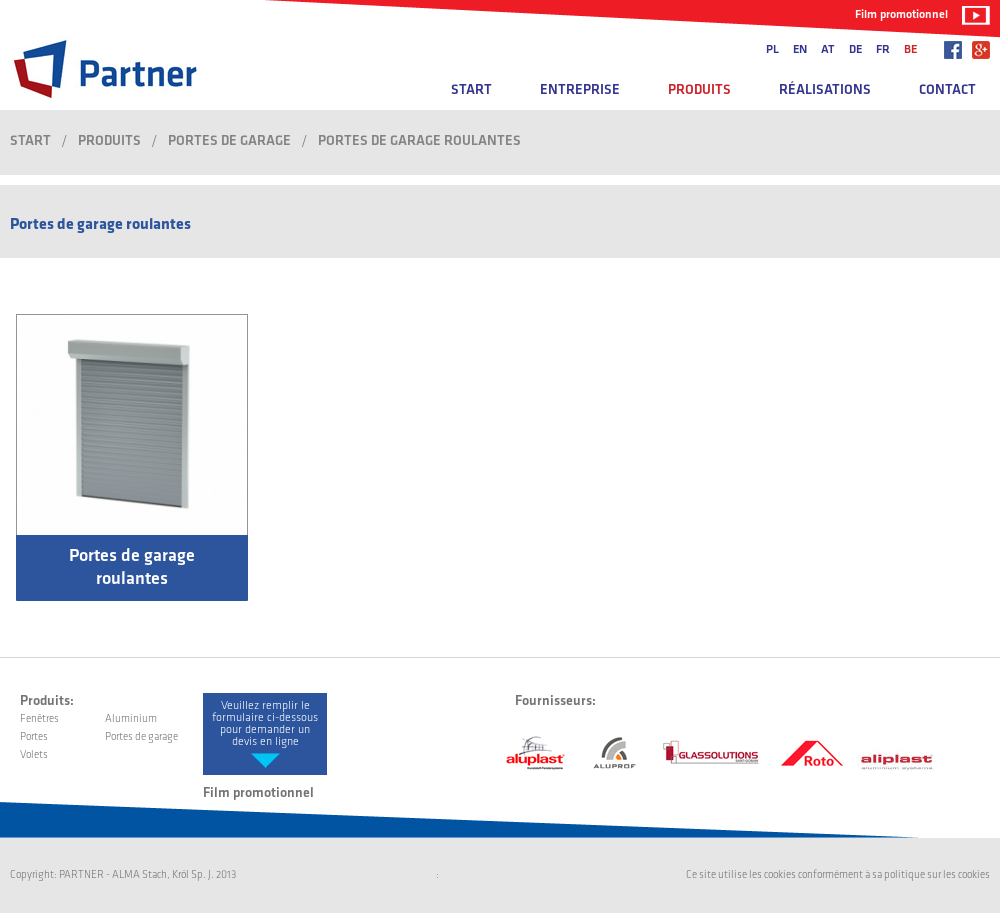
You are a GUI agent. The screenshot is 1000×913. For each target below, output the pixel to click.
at (828, 50)
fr (883, 50)
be (910, 50)
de (855, 50)
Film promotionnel (901, 15)
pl (772, 50)
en (800, 50)
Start (471, 90)
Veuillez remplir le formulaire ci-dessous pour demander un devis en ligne (265, 724)
